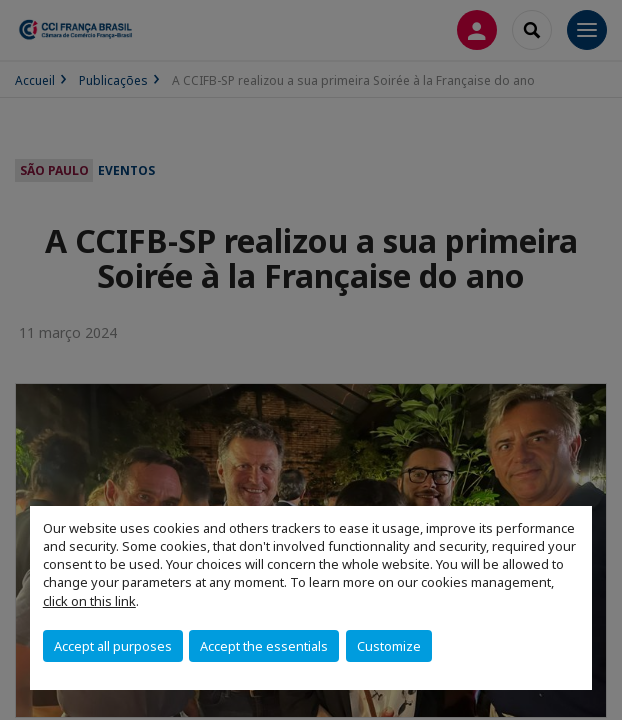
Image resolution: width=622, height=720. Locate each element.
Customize (389, 646)
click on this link (89, 601)
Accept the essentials (264, 646)
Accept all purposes (113, 646)
